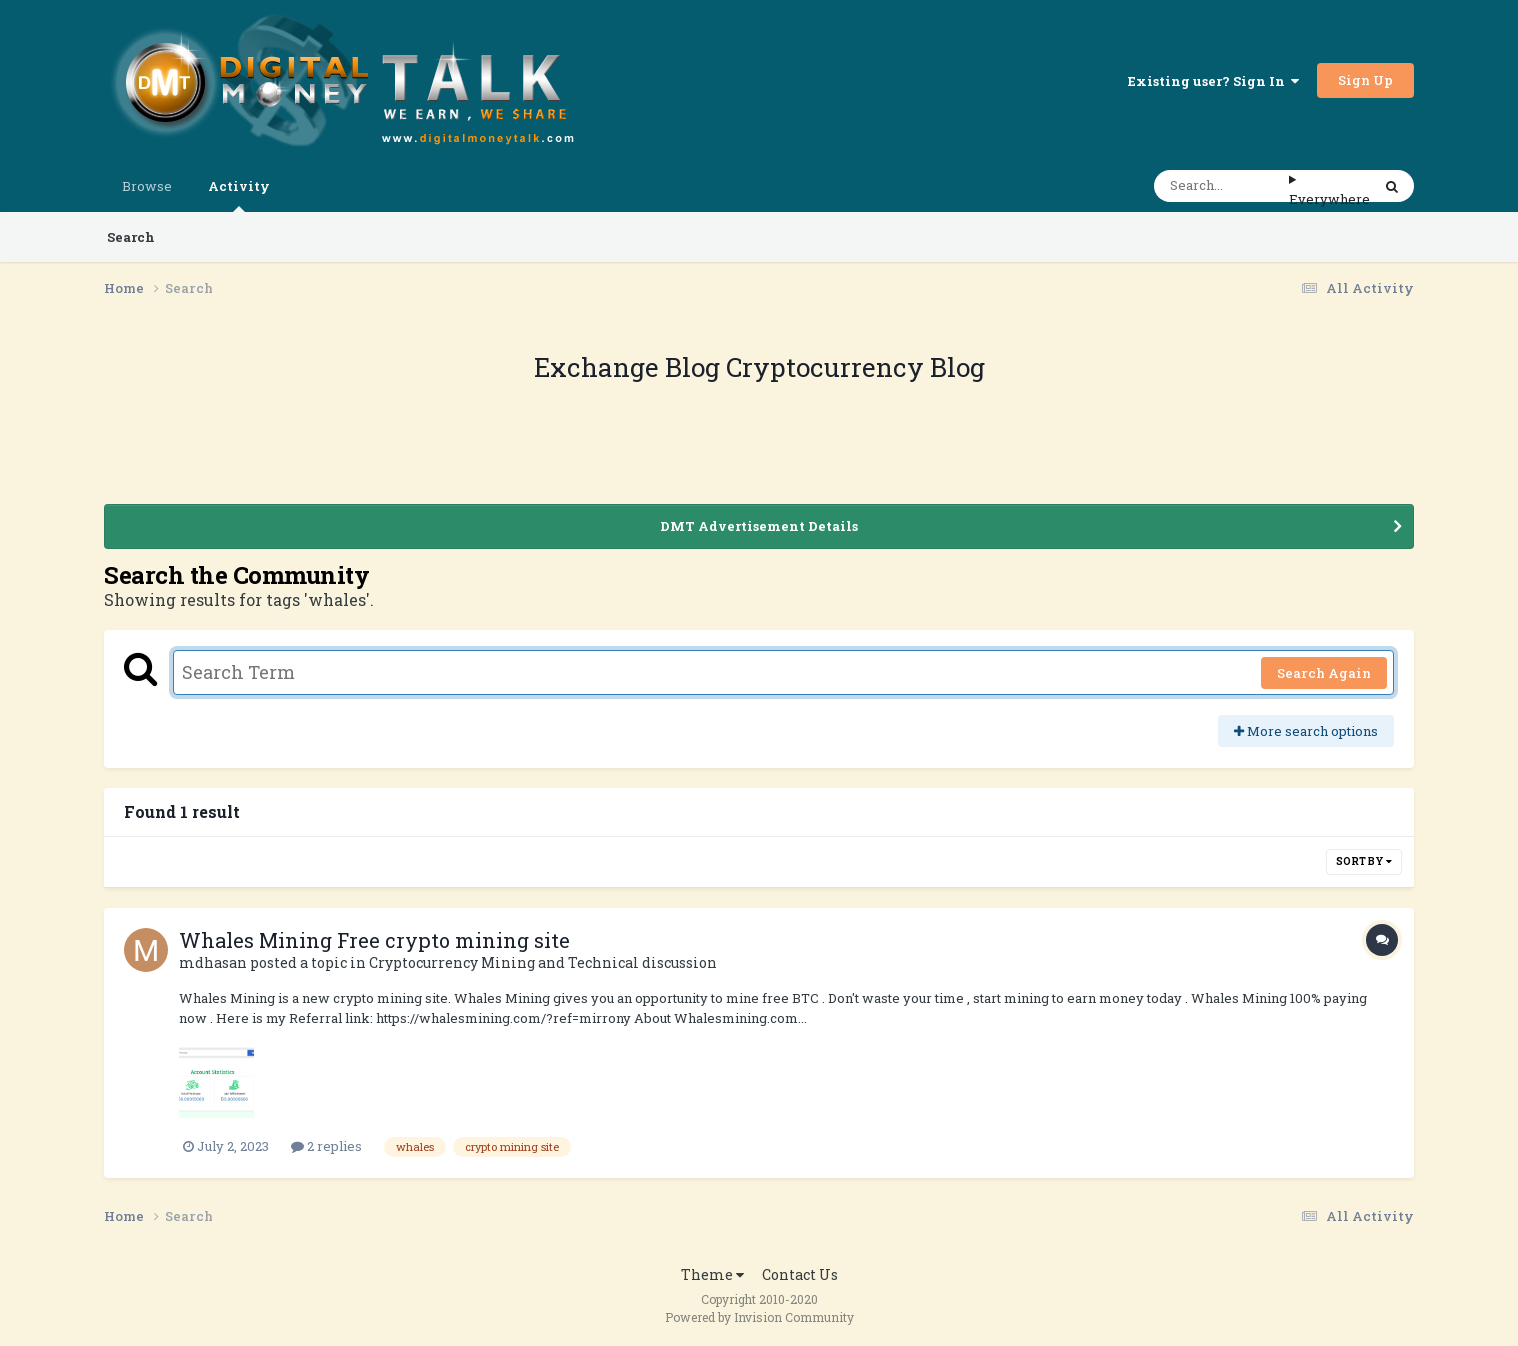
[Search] (1221, 186)
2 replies (326, 1146)
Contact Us (800, 1274)
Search (131, 237)
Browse (147, 186)
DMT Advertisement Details (759, 526)
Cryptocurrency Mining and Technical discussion (543, 962)
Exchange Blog (630, 367)
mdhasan (213, 962)
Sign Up (1365, 80)
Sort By (1364, 861)
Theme (712, 1274)
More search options (1306, 731)
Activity (239, 194)
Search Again (1324, 673)
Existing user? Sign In (1213, 81)
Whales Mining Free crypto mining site (374, 940)
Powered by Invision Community (759, 1317)
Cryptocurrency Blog (855, 367)
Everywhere (1329, 199)
